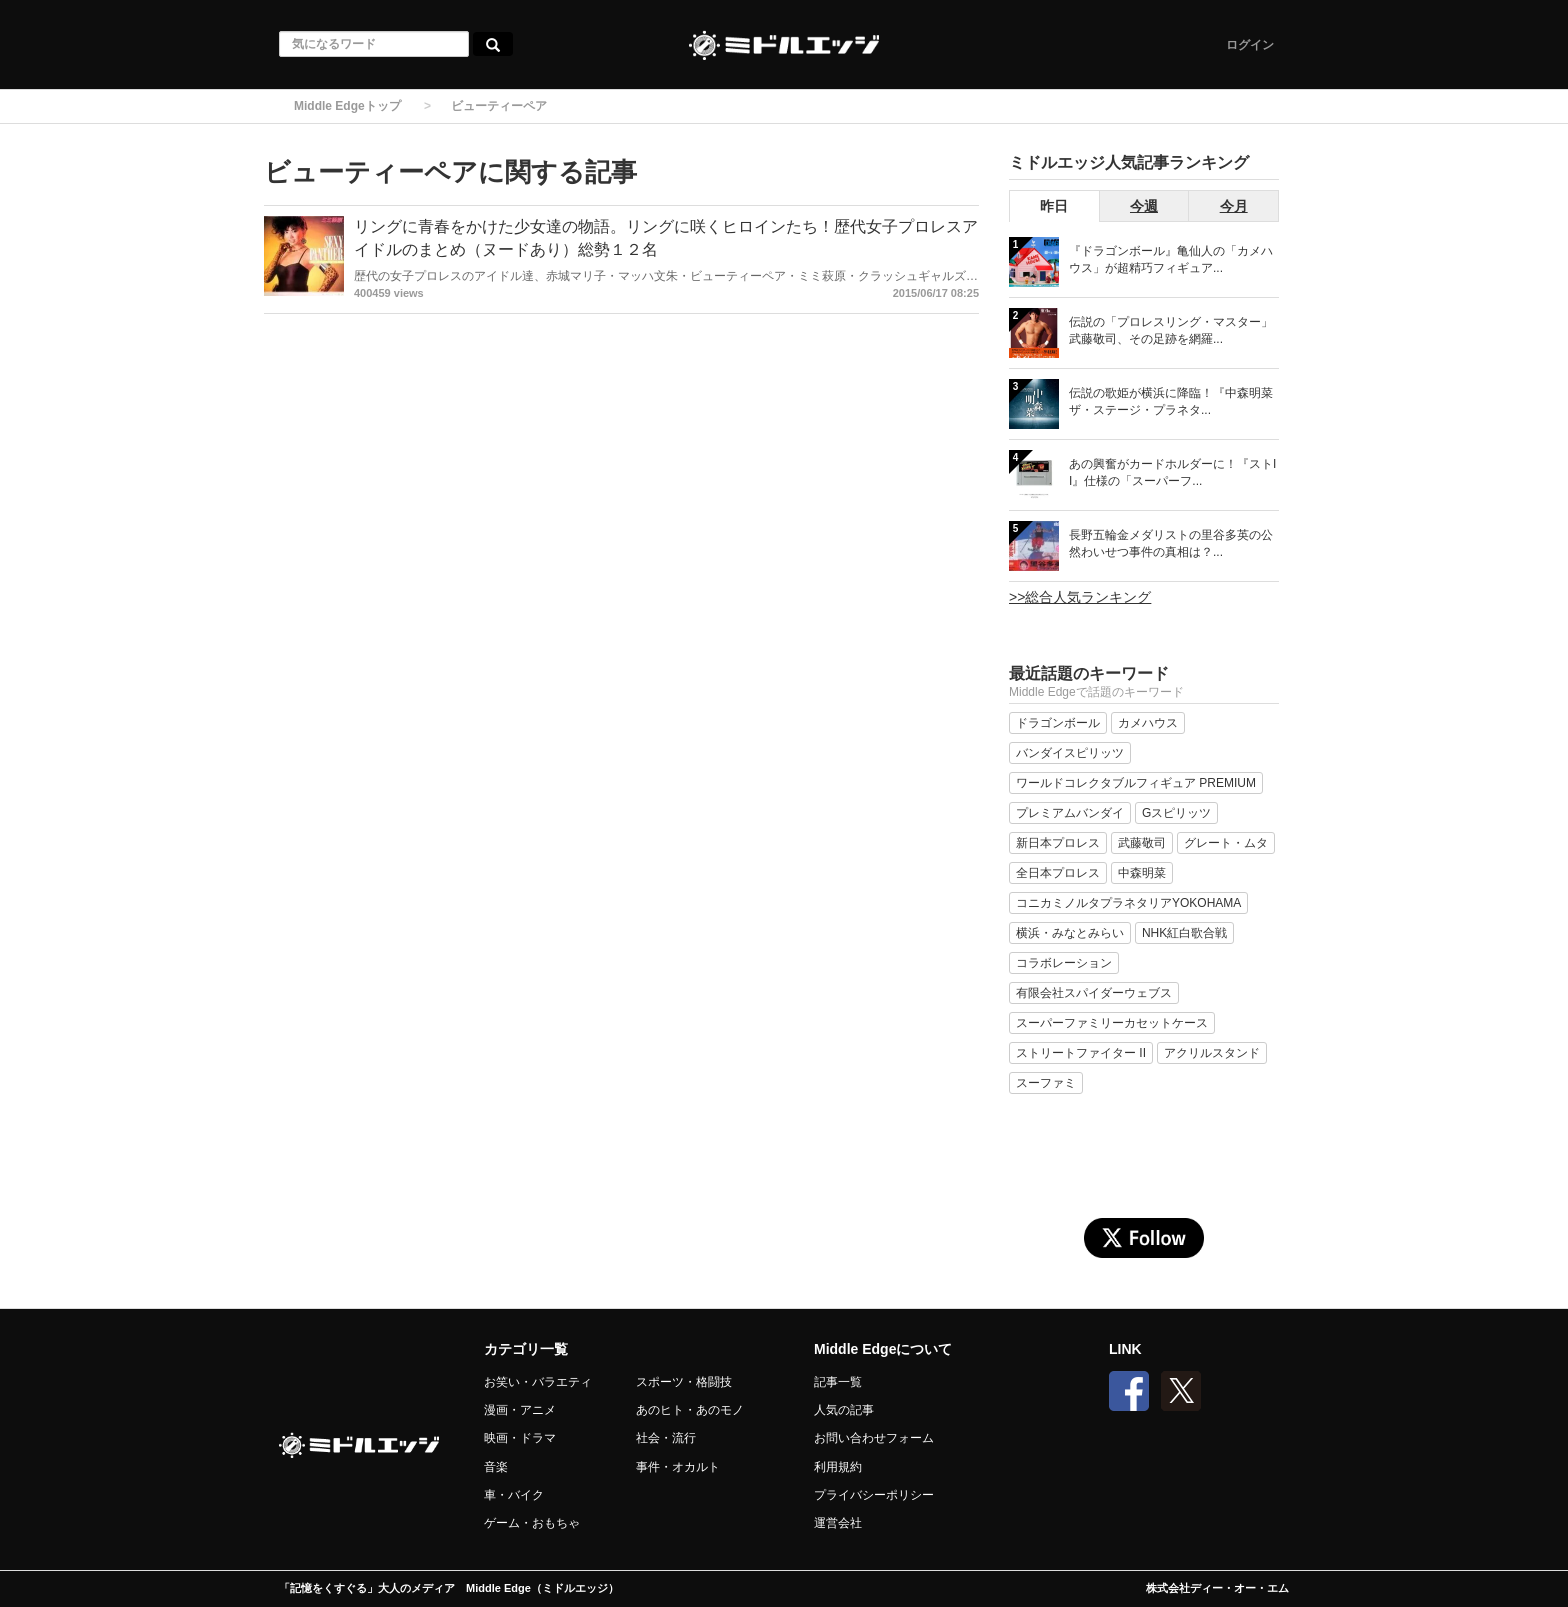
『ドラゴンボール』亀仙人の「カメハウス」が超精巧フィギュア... (1171, 259)
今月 (1234, 206)
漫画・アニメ (520, 1410)
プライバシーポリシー (874, 1495)
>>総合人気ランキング (1080, 597)
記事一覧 (838, 1382)
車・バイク (514, 1495)
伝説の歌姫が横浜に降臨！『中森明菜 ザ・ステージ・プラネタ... (1171, 401)
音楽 (496, 1467)
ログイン (1250, 45)
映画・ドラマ (520, 1438)
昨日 (1054, 206)
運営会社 (838, 1523)
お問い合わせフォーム (874, 1438)
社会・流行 (666, 1438)
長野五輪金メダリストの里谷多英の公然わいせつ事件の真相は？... (1171, 543)
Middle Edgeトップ (347, 106)
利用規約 (838, 1467)
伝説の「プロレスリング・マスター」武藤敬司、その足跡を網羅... (1171, 330)
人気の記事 (844, 1410)
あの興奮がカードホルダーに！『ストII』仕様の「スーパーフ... (1172, 472)
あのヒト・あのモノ (690, 1410)
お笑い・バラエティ (538, 1382)
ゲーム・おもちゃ (532, 1523)
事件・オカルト (678, 1467)
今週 (1144, 206)
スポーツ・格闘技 (684, 1382)
